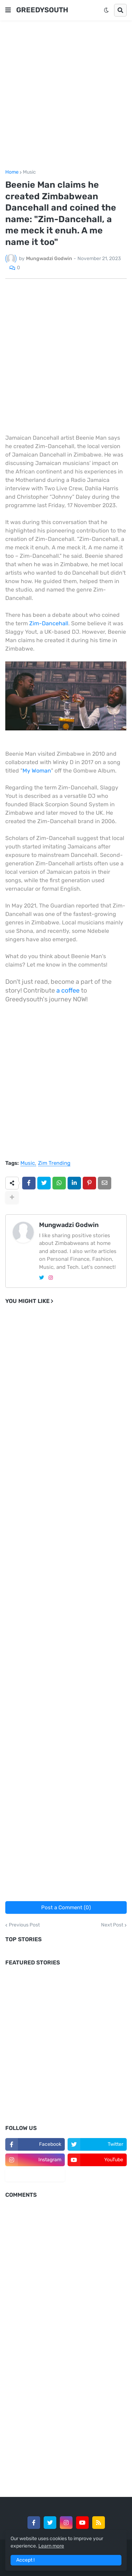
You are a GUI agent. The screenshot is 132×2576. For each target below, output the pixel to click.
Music (29, 172)
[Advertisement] (66, 95)
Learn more (51, 2546)
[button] (8, 10)
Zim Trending (54, 1163)
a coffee (68, 990)
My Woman (37, 770)
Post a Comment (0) (66, 1907)
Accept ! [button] (25, 2560)
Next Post (112, 1925)
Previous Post (24, 1925)
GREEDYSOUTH (42, 10)
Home (12, 172)
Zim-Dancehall (48, 623)
